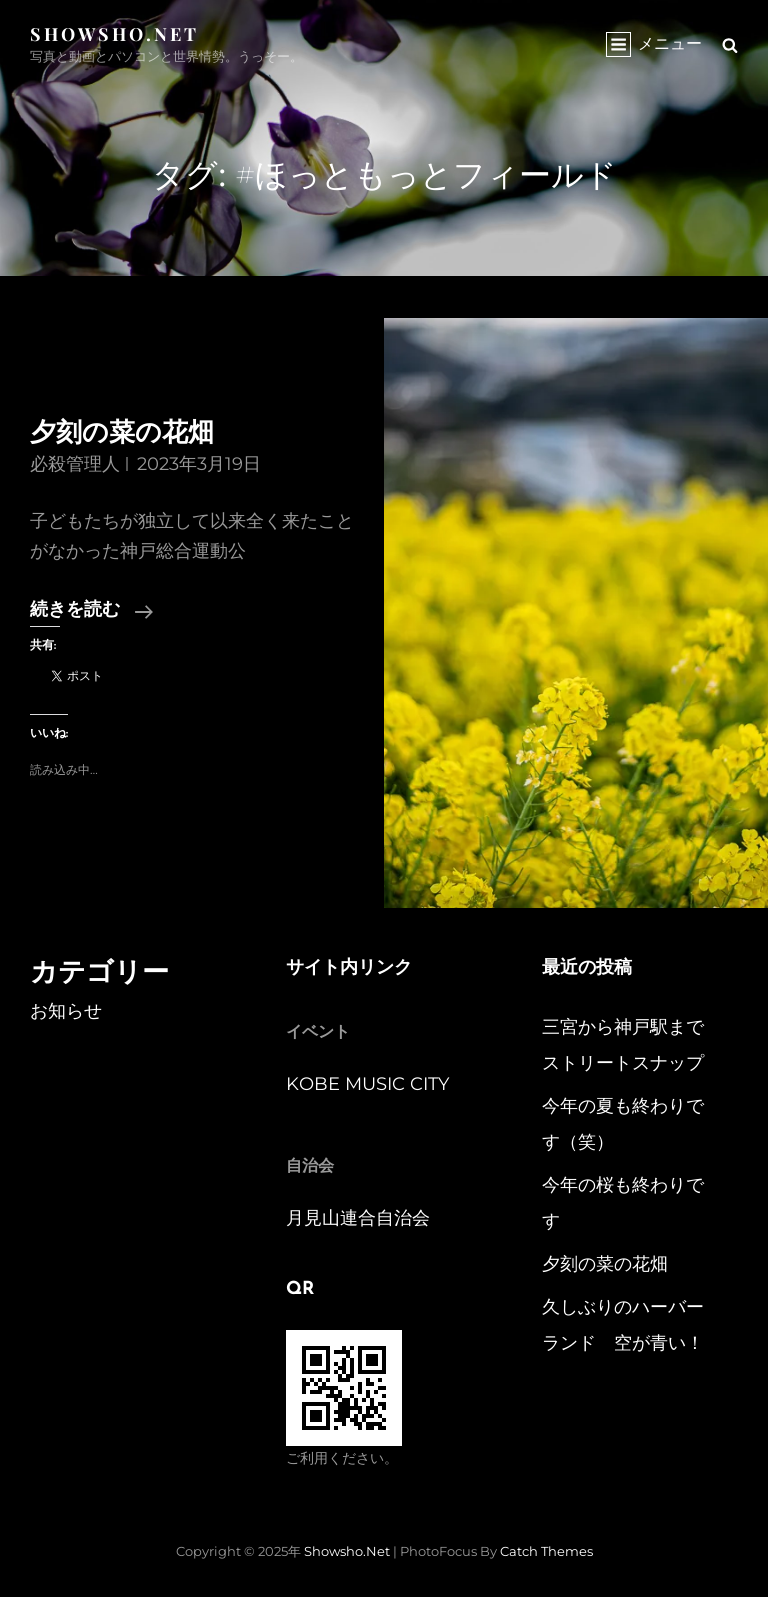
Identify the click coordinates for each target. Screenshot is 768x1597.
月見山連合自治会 (358, 1218)
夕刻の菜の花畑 (122, 434)
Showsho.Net (114, 34)
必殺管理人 (75, 464)
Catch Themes (546, 1551)
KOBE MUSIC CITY (367, 1084)
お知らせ (66, 1011)
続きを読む (91, 611)
